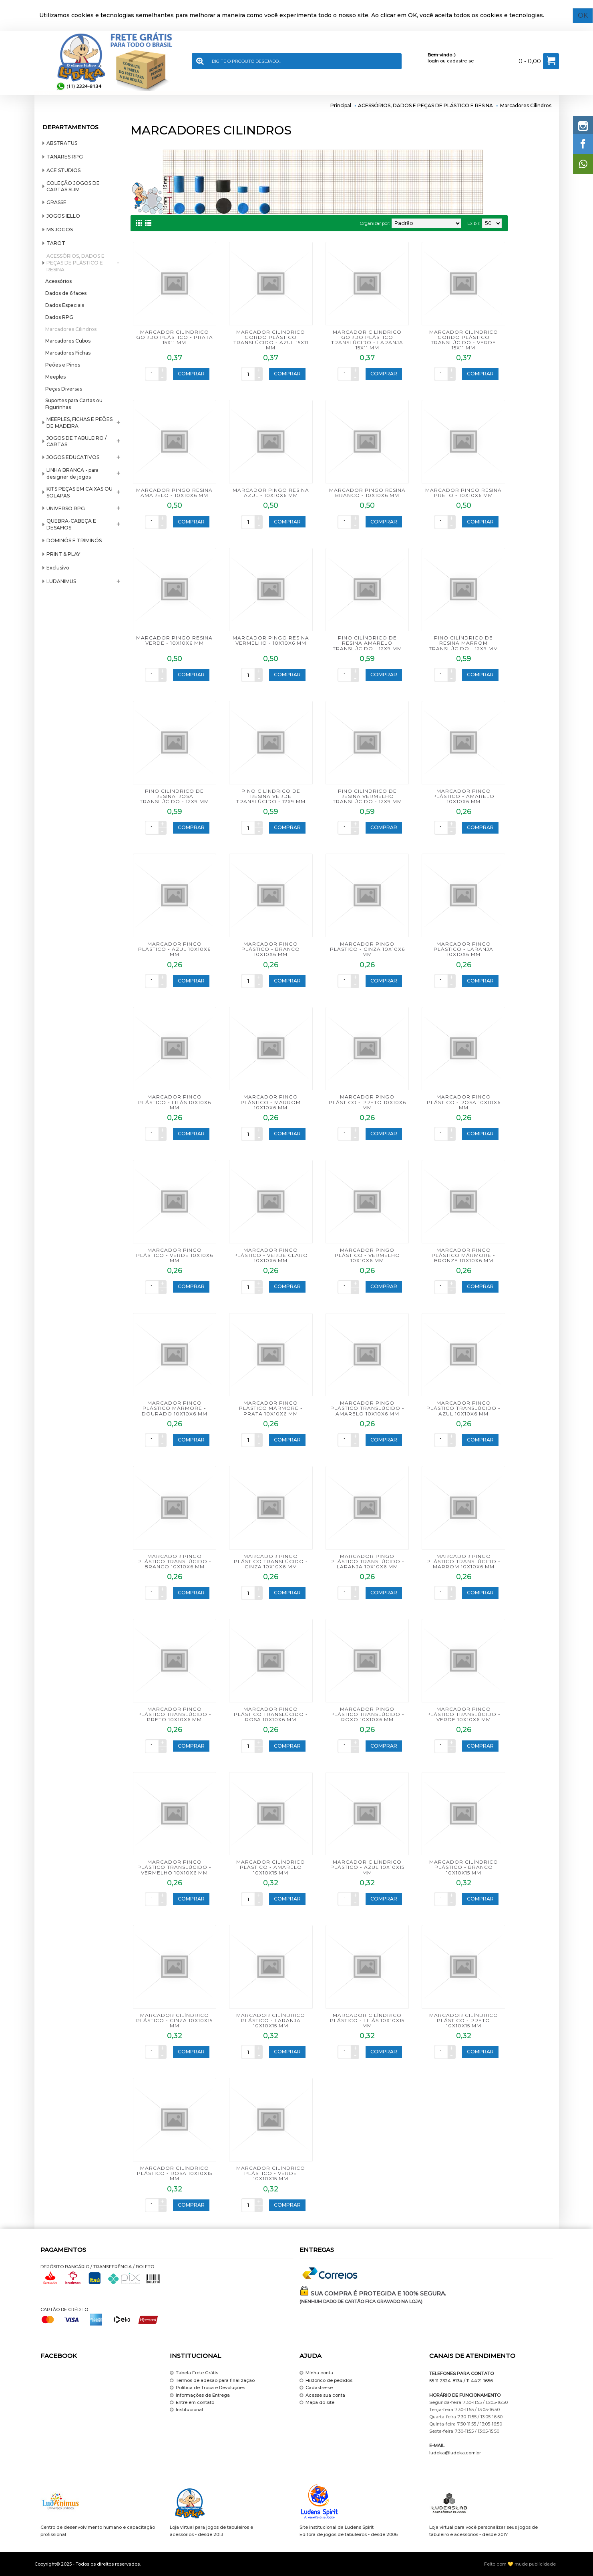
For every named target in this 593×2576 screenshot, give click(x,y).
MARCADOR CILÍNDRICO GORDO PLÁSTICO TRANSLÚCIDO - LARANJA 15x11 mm (367, 340)
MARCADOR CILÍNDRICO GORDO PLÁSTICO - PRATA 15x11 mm (174, 337)
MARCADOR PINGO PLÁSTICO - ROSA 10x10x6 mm (464, 1102)
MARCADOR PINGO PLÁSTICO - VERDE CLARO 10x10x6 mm (270, 1255)
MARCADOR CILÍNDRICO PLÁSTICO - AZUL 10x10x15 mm (367, 1867)
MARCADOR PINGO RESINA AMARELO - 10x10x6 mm (174, 492)
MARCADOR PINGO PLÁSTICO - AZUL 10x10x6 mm (174, 949)
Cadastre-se (316, 2388)
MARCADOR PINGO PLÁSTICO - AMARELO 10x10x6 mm (463, 796)
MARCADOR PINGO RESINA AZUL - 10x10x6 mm (271, 492)
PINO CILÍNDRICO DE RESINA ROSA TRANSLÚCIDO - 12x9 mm (174, 796)
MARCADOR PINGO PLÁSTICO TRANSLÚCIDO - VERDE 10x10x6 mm (463, 1714)
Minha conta (316, 2373)
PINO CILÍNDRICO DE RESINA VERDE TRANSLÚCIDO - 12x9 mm (271, 796)
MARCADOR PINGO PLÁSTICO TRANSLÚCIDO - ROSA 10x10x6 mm (271, 1714)
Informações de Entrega (200, 2395)
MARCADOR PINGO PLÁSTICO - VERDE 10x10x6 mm (174, 1255)
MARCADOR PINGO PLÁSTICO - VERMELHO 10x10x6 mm (367, 1255)
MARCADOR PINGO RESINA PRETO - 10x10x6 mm (463, 492)
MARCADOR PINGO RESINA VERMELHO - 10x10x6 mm (271, 640)
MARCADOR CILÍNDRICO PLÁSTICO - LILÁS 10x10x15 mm (367, 2020)
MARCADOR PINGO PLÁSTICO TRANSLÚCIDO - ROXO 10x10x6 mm (367, 1714)
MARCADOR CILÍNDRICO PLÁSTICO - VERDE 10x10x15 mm (270, 2173)
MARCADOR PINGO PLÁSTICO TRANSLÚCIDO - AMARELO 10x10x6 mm (367, 1408)
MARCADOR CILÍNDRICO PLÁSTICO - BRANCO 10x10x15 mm (463, 1867)
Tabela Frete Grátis (194, 2373)
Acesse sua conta (322, 2395)
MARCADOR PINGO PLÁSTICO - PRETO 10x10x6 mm (367, 1102)
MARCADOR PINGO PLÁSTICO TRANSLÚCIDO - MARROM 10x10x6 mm (463, 1561)
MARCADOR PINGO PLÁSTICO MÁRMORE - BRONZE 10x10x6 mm (463, 1255)
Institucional (186, 2410)
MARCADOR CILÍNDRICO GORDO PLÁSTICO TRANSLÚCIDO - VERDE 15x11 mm (463, 340)
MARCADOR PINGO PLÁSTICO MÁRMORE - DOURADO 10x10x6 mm (174, 1408)
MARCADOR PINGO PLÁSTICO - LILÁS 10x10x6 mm (174, 1102)
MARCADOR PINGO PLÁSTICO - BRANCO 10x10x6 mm (270, 949)
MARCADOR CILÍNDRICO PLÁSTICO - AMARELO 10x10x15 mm (270, 1867)
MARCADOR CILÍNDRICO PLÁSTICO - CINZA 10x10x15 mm (174, 2020)
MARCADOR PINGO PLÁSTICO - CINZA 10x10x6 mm (367, 949)
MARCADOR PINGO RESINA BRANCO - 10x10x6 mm (367, 492)
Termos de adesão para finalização (212, 2381)
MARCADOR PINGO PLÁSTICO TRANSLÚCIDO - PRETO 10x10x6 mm (174, 1714)
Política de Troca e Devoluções (207, 2388)
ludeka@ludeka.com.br (455, 2453)
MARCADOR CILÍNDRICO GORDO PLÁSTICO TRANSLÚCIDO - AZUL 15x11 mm (270, 340)
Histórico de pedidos (326, 2381)
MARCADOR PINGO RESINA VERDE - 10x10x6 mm (174, 640)
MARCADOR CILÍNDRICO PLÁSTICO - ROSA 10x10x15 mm (174, 2173)
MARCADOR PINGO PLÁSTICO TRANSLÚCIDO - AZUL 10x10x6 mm (463, 1408)
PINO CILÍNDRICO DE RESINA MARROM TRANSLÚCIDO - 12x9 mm (463, 643)
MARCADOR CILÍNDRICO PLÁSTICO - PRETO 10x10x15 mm (463, 2020)
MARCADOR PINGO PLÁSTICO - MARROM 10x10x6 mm (271, 1102)
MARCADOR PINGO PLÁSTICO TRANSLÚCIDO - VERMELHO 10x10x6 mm (174, 1867)
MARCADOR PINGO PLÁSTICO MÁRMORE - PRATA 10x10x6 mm (271, 1408)
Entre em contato (192, 2403)
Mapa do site (317, 2403)
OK (583, 15)
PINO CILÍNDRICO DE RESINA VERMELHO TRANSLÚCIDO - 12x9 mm (367, 796)
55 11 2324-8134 (445, 2381)
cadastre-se (460, 61)
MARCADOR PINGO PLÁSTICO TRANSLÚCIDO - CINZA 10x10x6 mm (271, 1561)
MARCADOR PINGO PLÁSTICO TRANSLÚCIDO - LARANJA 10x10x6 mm (367, 1561)
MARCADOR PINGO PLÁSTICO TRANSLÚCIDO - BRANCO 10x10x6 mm (174, 1561)
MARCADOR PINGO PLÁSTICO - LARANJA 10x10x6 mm (463, 949)
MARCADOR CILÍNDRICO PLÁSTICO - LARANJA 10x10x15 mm (270, 2020)
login (433, 61)
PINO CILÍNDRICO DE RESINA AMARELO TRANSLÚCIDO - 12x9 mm (367, 643)
